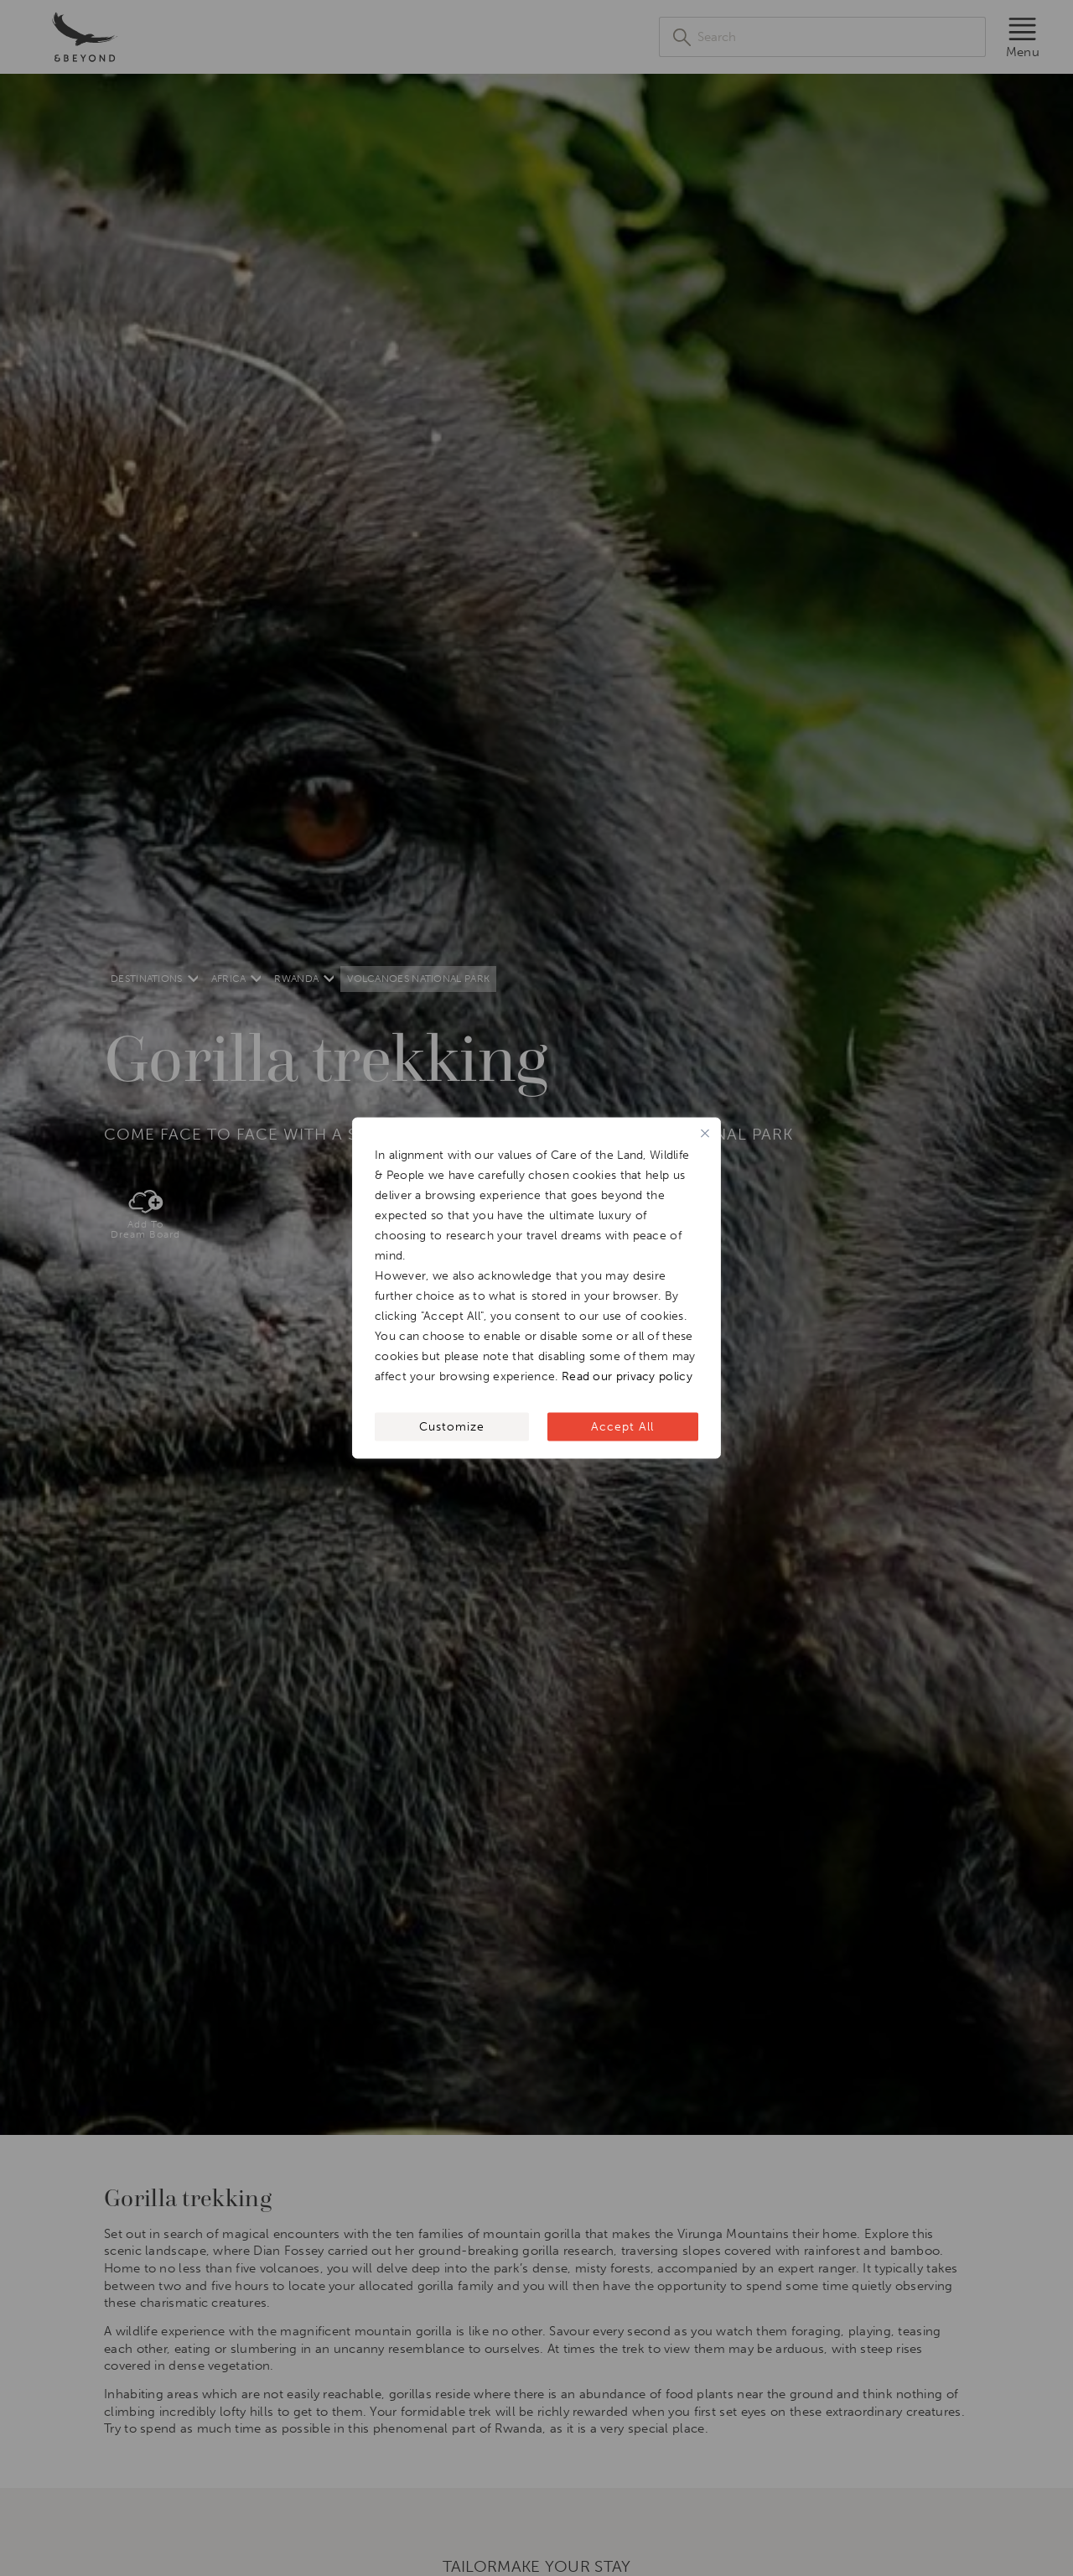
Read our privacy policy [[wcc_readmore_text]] (627, 1376)
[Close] (705, 1134)
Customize (452, 1427)
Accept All (622, 1427)
